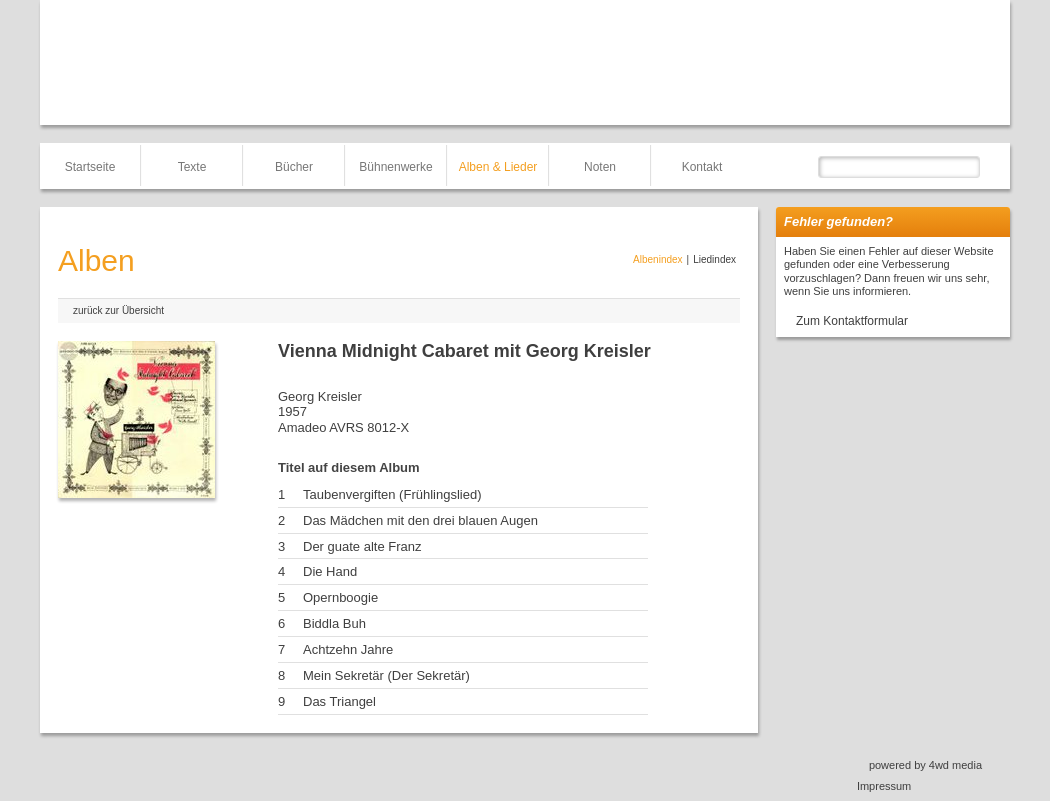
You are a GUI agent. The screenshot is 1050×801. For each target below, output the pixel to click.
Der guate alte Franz (362, 546)
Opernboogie (340, 597)
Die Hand (330, 571)
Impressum (884, 786)
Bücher (294, 167)
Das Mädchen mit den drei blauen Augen (420, 520)
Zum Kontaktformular (852, 321)
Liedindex (714, 259)
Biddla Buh (334, 623)
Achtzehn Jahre (348, 649)
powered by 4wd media (925, 765)
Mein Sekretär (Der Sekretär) (386, 675)
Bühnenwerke (395, 167)
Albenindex (657, 259)
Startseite (90, 167)
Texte (192, 167)
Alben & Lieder (498, 167)
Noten (600, 167)
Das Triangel (339, 701)
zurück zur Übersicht (118, 310)
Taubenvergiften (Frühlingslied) (392, 494)
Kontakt (702, 167)
